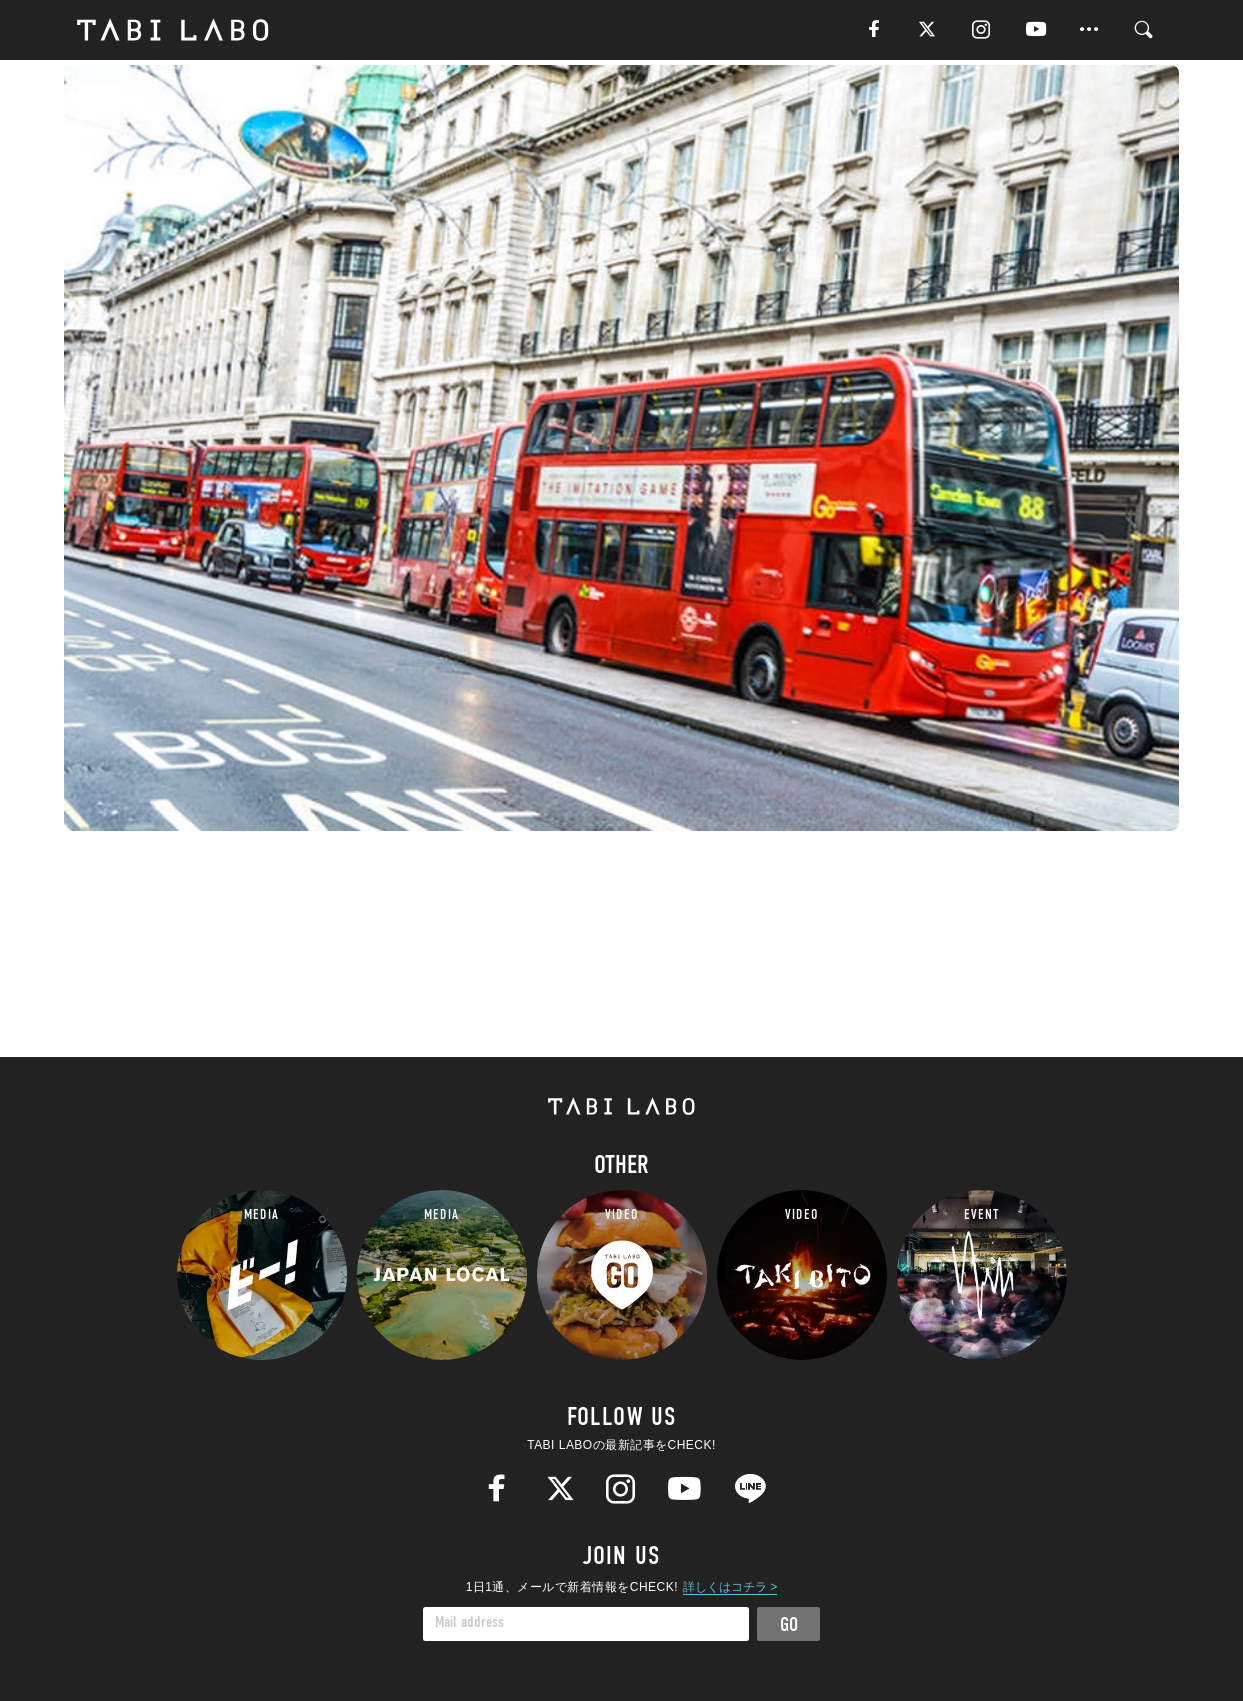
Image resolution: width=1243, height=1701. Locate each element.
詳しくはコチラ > (730, 1587)
